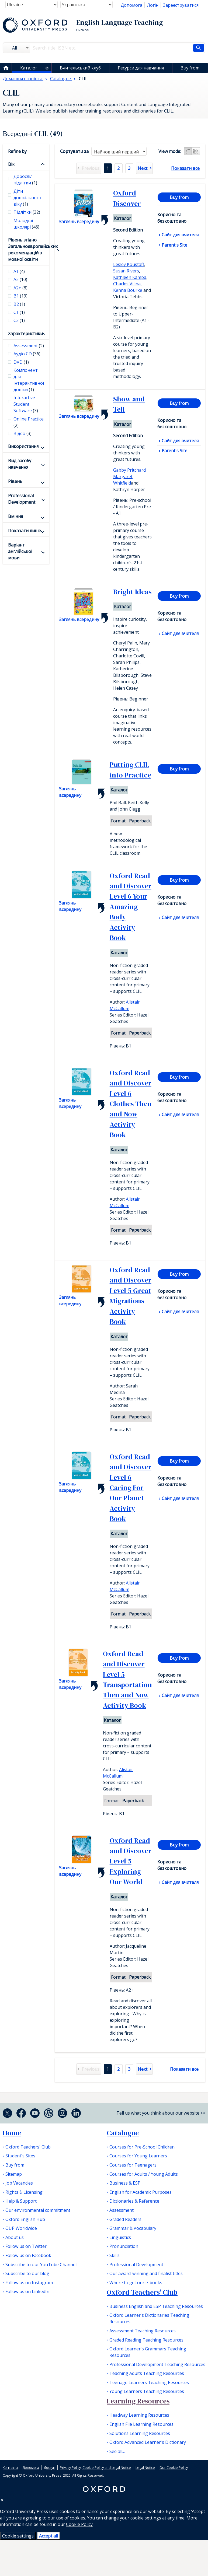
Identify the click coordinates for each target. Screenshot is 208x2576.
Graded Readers (125, 2219)
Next (142, 168)
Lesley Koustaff (128, 264)
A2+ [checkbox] (20, 288)
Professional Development (21, 499)
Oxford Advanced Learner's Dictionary (147, 2442)
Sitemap (13, 2174)
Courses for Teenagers (133, 2165)
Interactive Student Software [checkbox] (25, 404)
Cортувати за (74, 151)
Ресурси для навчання (141, 68)
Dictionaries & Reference (134, 2201)
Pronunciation (123, 2246)
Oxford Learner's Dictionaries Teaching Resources (149, 2318)
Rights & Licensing (24, 2192)
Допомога (131, 5)
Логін (152, 5)
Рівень (15, 481)
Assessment (121, 2210)
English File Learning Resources (141, 2424)
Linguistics (120, 2237)
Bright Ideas (132, 592)
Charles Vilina (127, 284)
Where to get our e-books (135, 2283)
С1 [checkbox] (19, 312)
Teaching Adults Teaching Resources (146, 2373)
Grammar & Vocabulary (132, 2228)
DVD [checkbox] (21, 362)
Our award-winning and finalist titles (146, 2273)
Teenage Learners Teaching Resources (149, 2382)
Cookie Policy (79, 2524)
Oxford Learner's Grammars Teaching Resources (147, 2352)
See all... (117, 2451)
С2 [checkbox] (19, 320)
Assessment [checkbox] (28, 346)
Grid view (196, 151)
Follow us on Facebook (28, 2255)
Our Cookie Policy (174, 2467)
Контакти (10, 2467)
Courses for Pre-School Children (142, 2147)
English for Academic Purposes (140, 2192)
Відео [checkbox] (22, 433)
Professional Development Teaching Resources (157, 2364)
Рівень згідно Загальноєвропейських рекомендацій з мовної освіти (26, 249)
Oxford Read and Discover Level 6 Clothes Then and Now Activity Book (131, 1104)
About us (14, 2237)
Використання (23, 446)
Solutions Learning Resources (139, 2433)
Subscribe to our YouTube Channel (41, 2264)
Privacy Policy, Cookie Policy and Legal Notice (95, 2467)
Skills (114, 2255)
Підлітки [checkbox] (26, 212)
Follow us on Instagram (29, 2283)
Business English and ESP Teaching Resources (156, 2306)
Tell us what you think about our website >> (160, 2113)
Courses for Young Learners (138, 2156)
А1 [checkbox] (19, 271)
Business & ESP (124, 2183)
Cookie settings (18, 2536)
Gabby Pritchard (129, 470)
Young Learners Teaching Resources (146, 2391)
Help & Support (21, 2201)
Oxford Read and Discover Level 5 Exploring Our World (130, 1861)
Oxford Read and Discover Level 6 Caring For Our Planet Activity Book (130, 1487)
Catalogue (123, 2133)
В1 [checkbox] (20, 296)
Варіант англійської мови (20, 551)
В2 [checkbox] (19, 304)
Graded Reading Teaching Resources (146, 2340)
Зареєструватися (181, 5)
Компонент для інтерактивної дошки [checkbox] (28, 379)
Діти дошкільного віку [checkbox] (27, 197)
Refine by (17, 151)
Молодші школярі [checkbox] (26, 224)
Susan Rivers (126, 271)
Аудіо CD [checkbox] (26, 354)
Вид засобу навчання (19, 464)
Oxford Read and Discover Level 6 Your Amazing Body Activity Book (130, 906)
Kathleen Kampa (129, 277)
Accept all (48, 2536)
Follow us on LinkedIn (27, 2291)
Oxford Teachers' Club (28, 2147)
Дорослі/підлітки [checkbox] (25, 179)
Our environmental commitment (37, 2210)
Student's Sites (20, 2156)
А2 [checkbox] (20, 279)
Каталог (28, 68)
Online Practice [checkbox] (28, 422)
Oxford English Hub (25, 2219)
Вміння (15, 516)
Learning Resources (138, 2401)
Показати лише (24, 531)
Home (12, 2133)
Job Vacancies (19, 2183)
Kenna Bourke (127, 290)
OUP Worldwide (21, 2228)
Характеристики (25, 334)
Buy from (190, 68)
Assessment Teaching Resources (142, 2331)
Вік (11, 164)
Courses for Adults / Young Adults (143, 2174)
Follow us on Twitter (26, 2246)
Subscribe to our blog (27, 2273)
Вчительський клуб (80, 68)
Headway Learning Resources (139, 2415)
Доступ (49, 2467)
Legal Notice (145, 2467)
